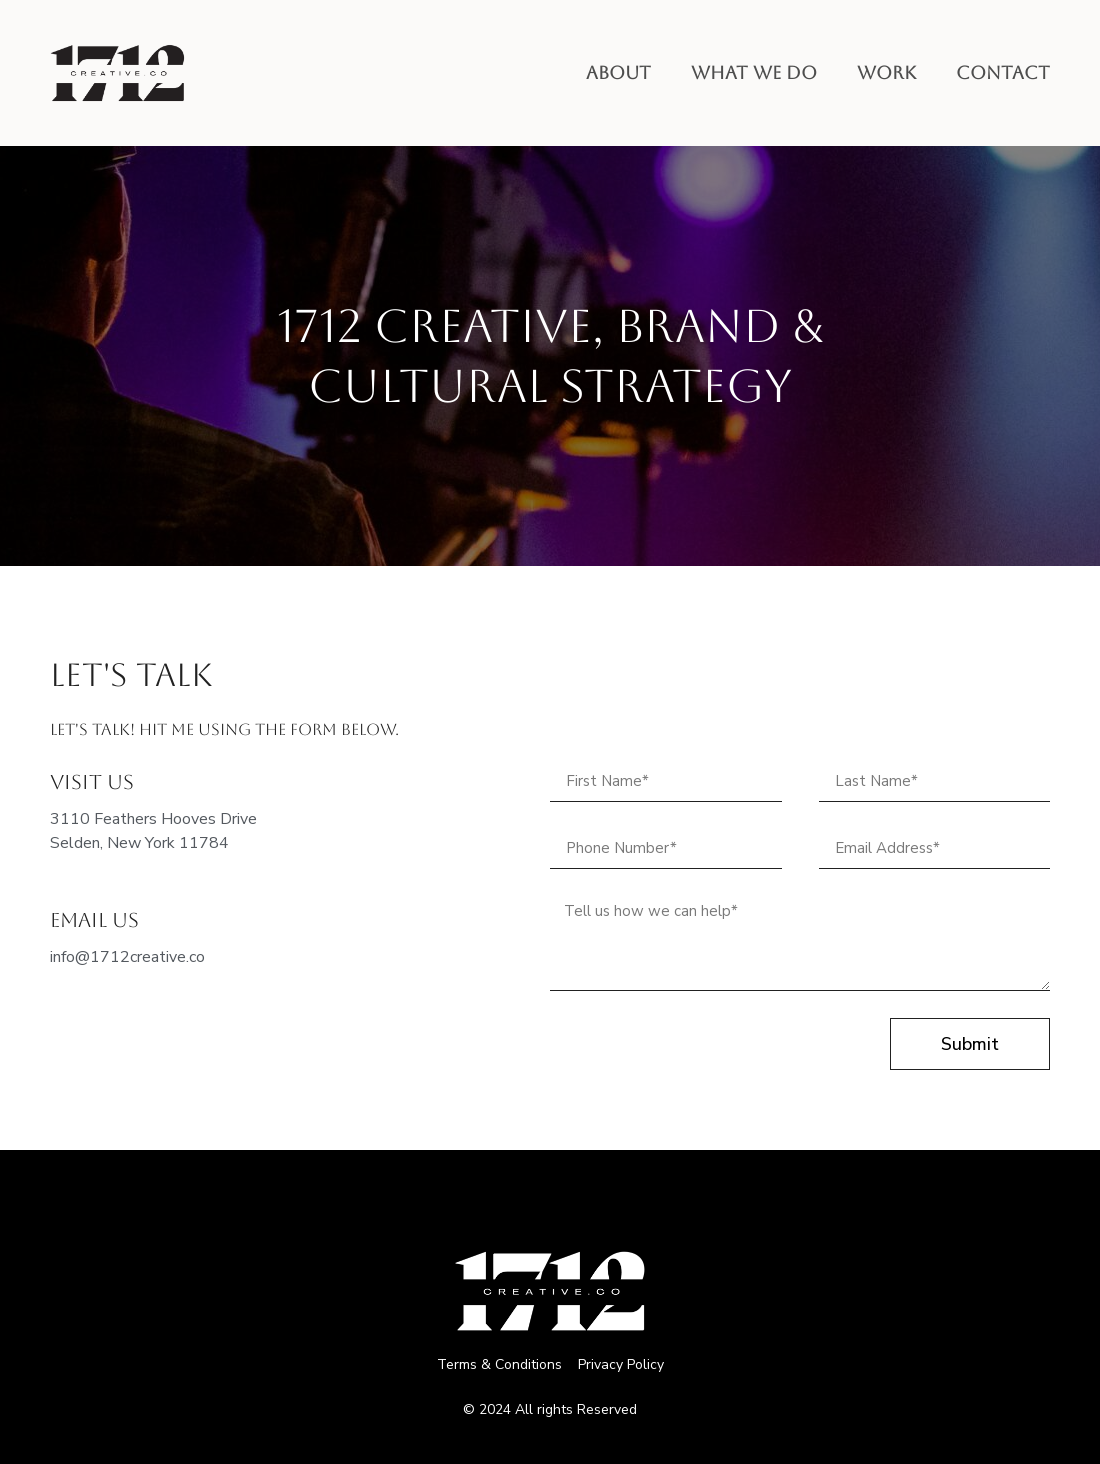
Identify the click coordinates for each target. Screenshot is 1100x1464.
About (618, 72)
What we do (754, 72)
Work (886, 72)
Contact (1003, 72)
